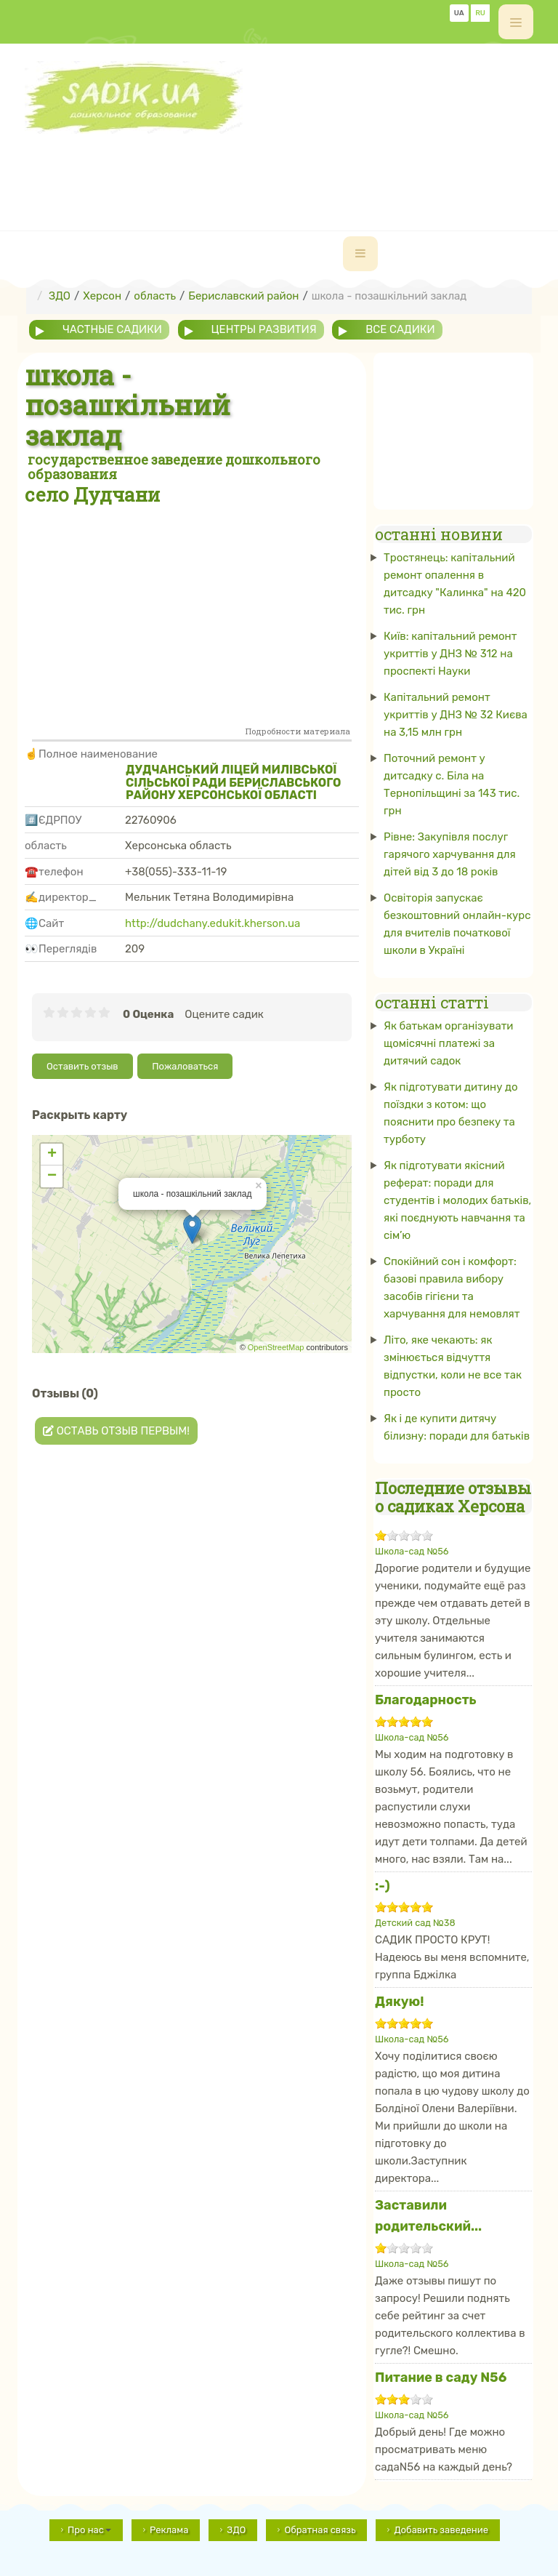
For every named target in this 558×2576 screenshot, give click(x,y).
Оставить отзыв (82, 1066)
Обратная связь (319, 2529)
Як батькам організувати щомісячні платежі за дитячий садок (449, 1043)
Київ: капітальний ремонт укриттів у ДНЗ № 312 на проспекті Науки (450, 654)
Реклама (169, 2529)
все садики (399, 329)
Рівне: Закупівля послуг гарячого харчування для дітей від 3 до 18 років (450, 854)
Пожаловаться (185, 1066)
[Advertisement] (289, 166)
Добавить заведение (441, 2529)
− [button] (52, 1176)
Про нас (89, 2529)
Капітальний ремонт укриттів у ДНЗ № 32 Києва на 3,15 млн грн (455, 715)
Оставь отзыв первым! (116, 1430)
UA (459, 13)
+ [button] (52, 1154)
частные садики (112, 329)
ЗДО (236, 2529)
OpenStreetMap (276, 1347)
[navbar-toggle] (360, 253)
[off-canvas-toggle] (515, 21)
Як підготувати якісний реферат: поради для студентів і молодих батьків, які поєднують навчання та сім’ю (457, 1200)
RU (480, 13)
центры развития (264, 329)
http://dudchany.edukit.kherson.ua (212, 923)
